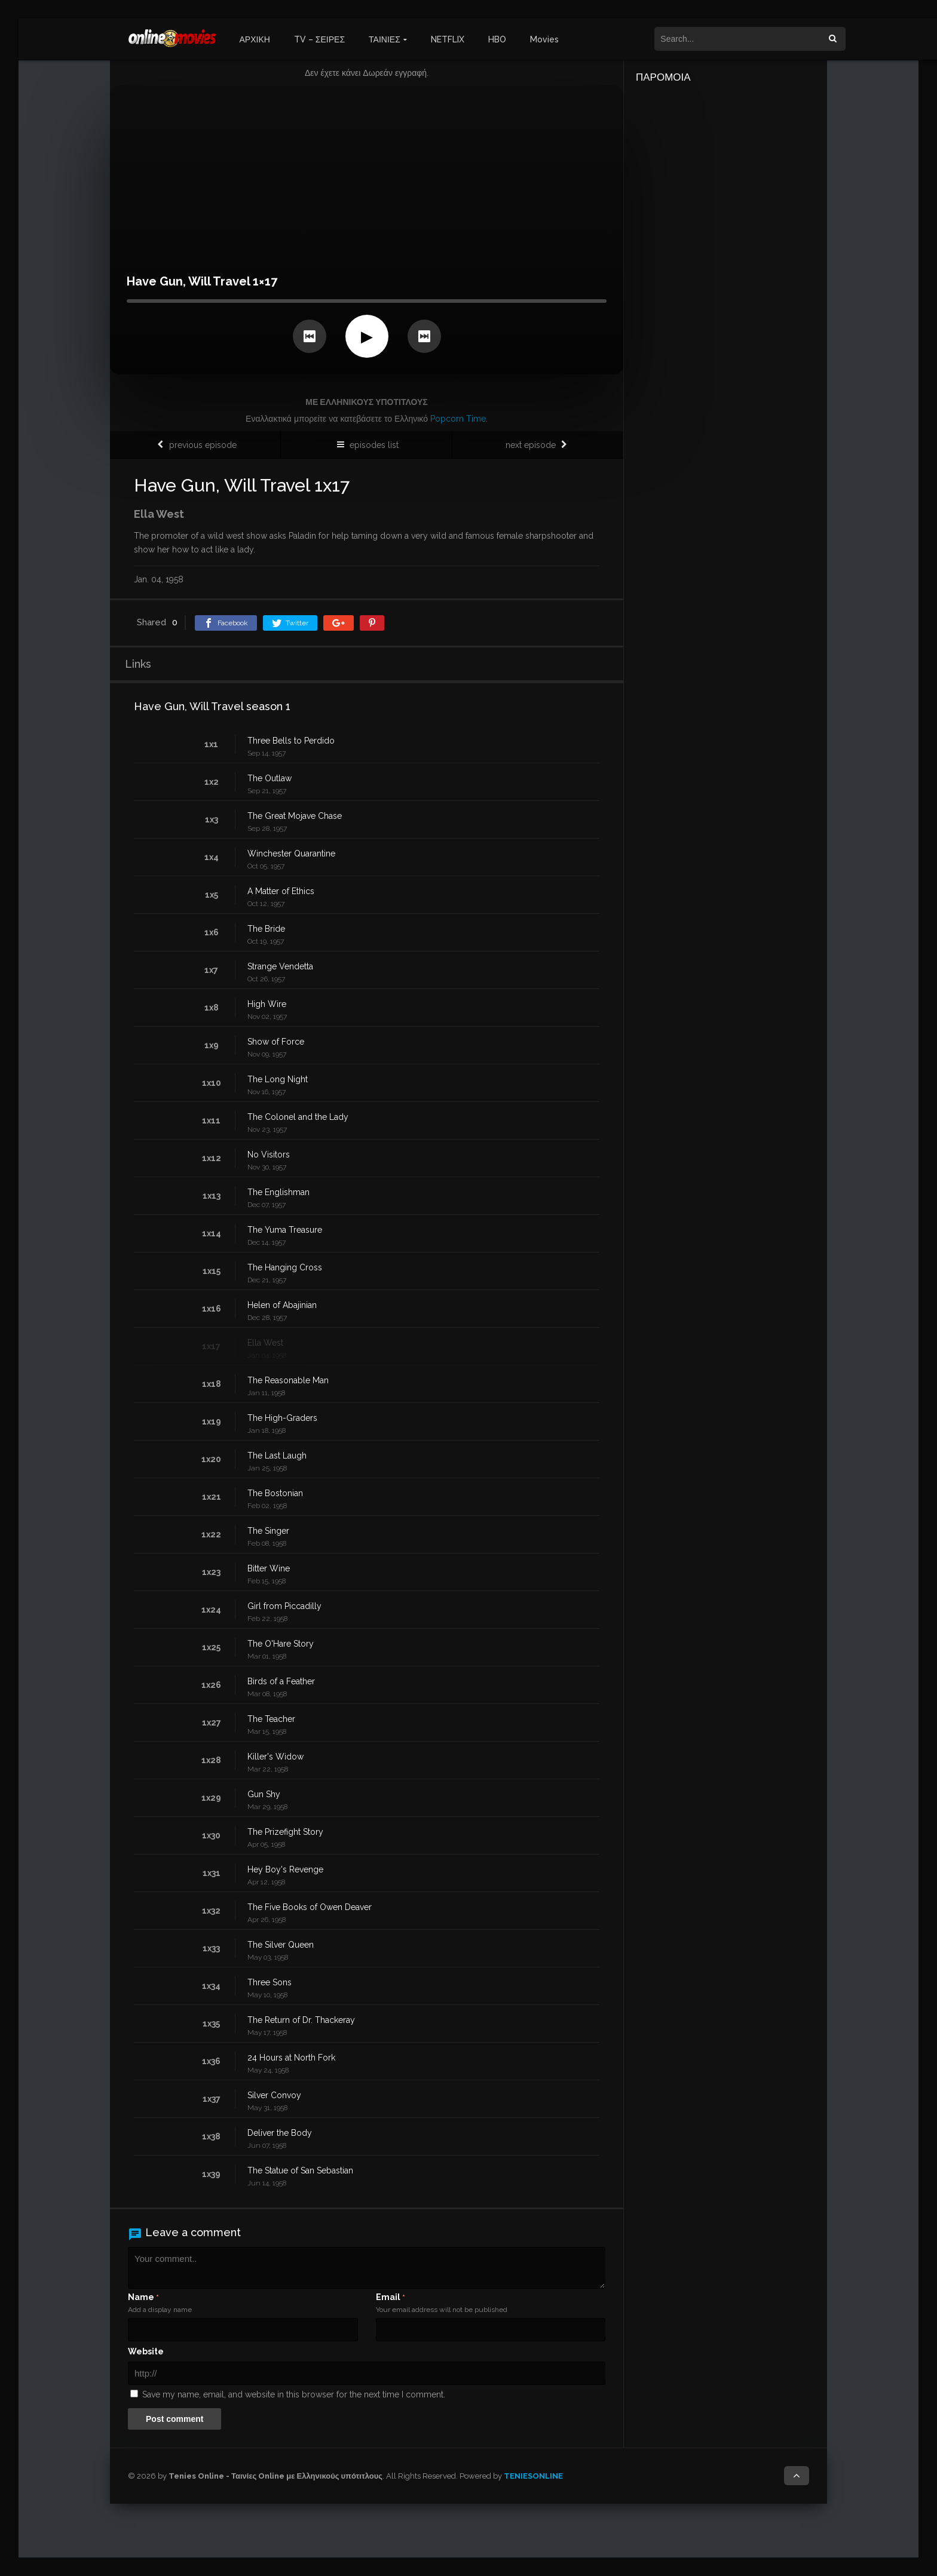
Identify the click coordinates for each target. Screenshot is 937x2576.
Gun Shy (263, 1794)
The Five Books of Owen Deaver (309, 1907)
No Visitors (268, 1154)
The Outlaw (269, 778)
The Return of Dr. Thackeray (301, 2020)
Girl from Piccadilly (284, 1606)
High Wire (266, 1004)
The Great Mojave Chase (294, 816)
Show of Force (275, 1041)
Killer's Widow (275, 1756)
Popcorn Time (458, 418)
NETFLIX (447, 39)
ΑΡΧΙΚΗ (255, 39)
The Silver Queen (280, 1944)
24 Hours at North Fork (291, 2057)
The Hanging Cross (284, 1267)
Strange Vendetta (280, 966)
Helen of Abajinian (282, 1305)
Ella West (265, 1342)
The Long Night (277, 1079)
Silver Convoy (274, 2095)
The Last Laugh (277, 1455)
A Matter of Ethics (280, 891)
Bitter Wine (268, 1568)
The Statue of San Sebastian (300, 2170)
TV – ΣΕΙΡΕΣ (319, 39)
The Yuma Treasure (284, 1230)
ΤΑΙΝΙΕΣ (384, 39)
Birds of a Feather (281, 1681)
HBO (497, 39)
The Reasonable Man (288, 1380)
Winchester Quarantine (291, 853)
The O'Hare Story (280, 1643)
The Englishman (278, 1192)
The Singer (268, 1531)
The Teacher (271, 1719)
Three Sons (269, 1982)
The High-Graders (282, 1418)
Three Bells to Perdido (291, 740)
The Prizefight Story (285, 1832)
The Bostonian (275, 1493)
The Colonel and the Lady (297, 1117)
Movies (544, 39)
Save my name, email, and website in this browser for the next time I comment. (293, 2394)
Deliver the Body (279, 2133)
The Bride (266, 929)
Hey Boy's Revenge (285, 1869)
